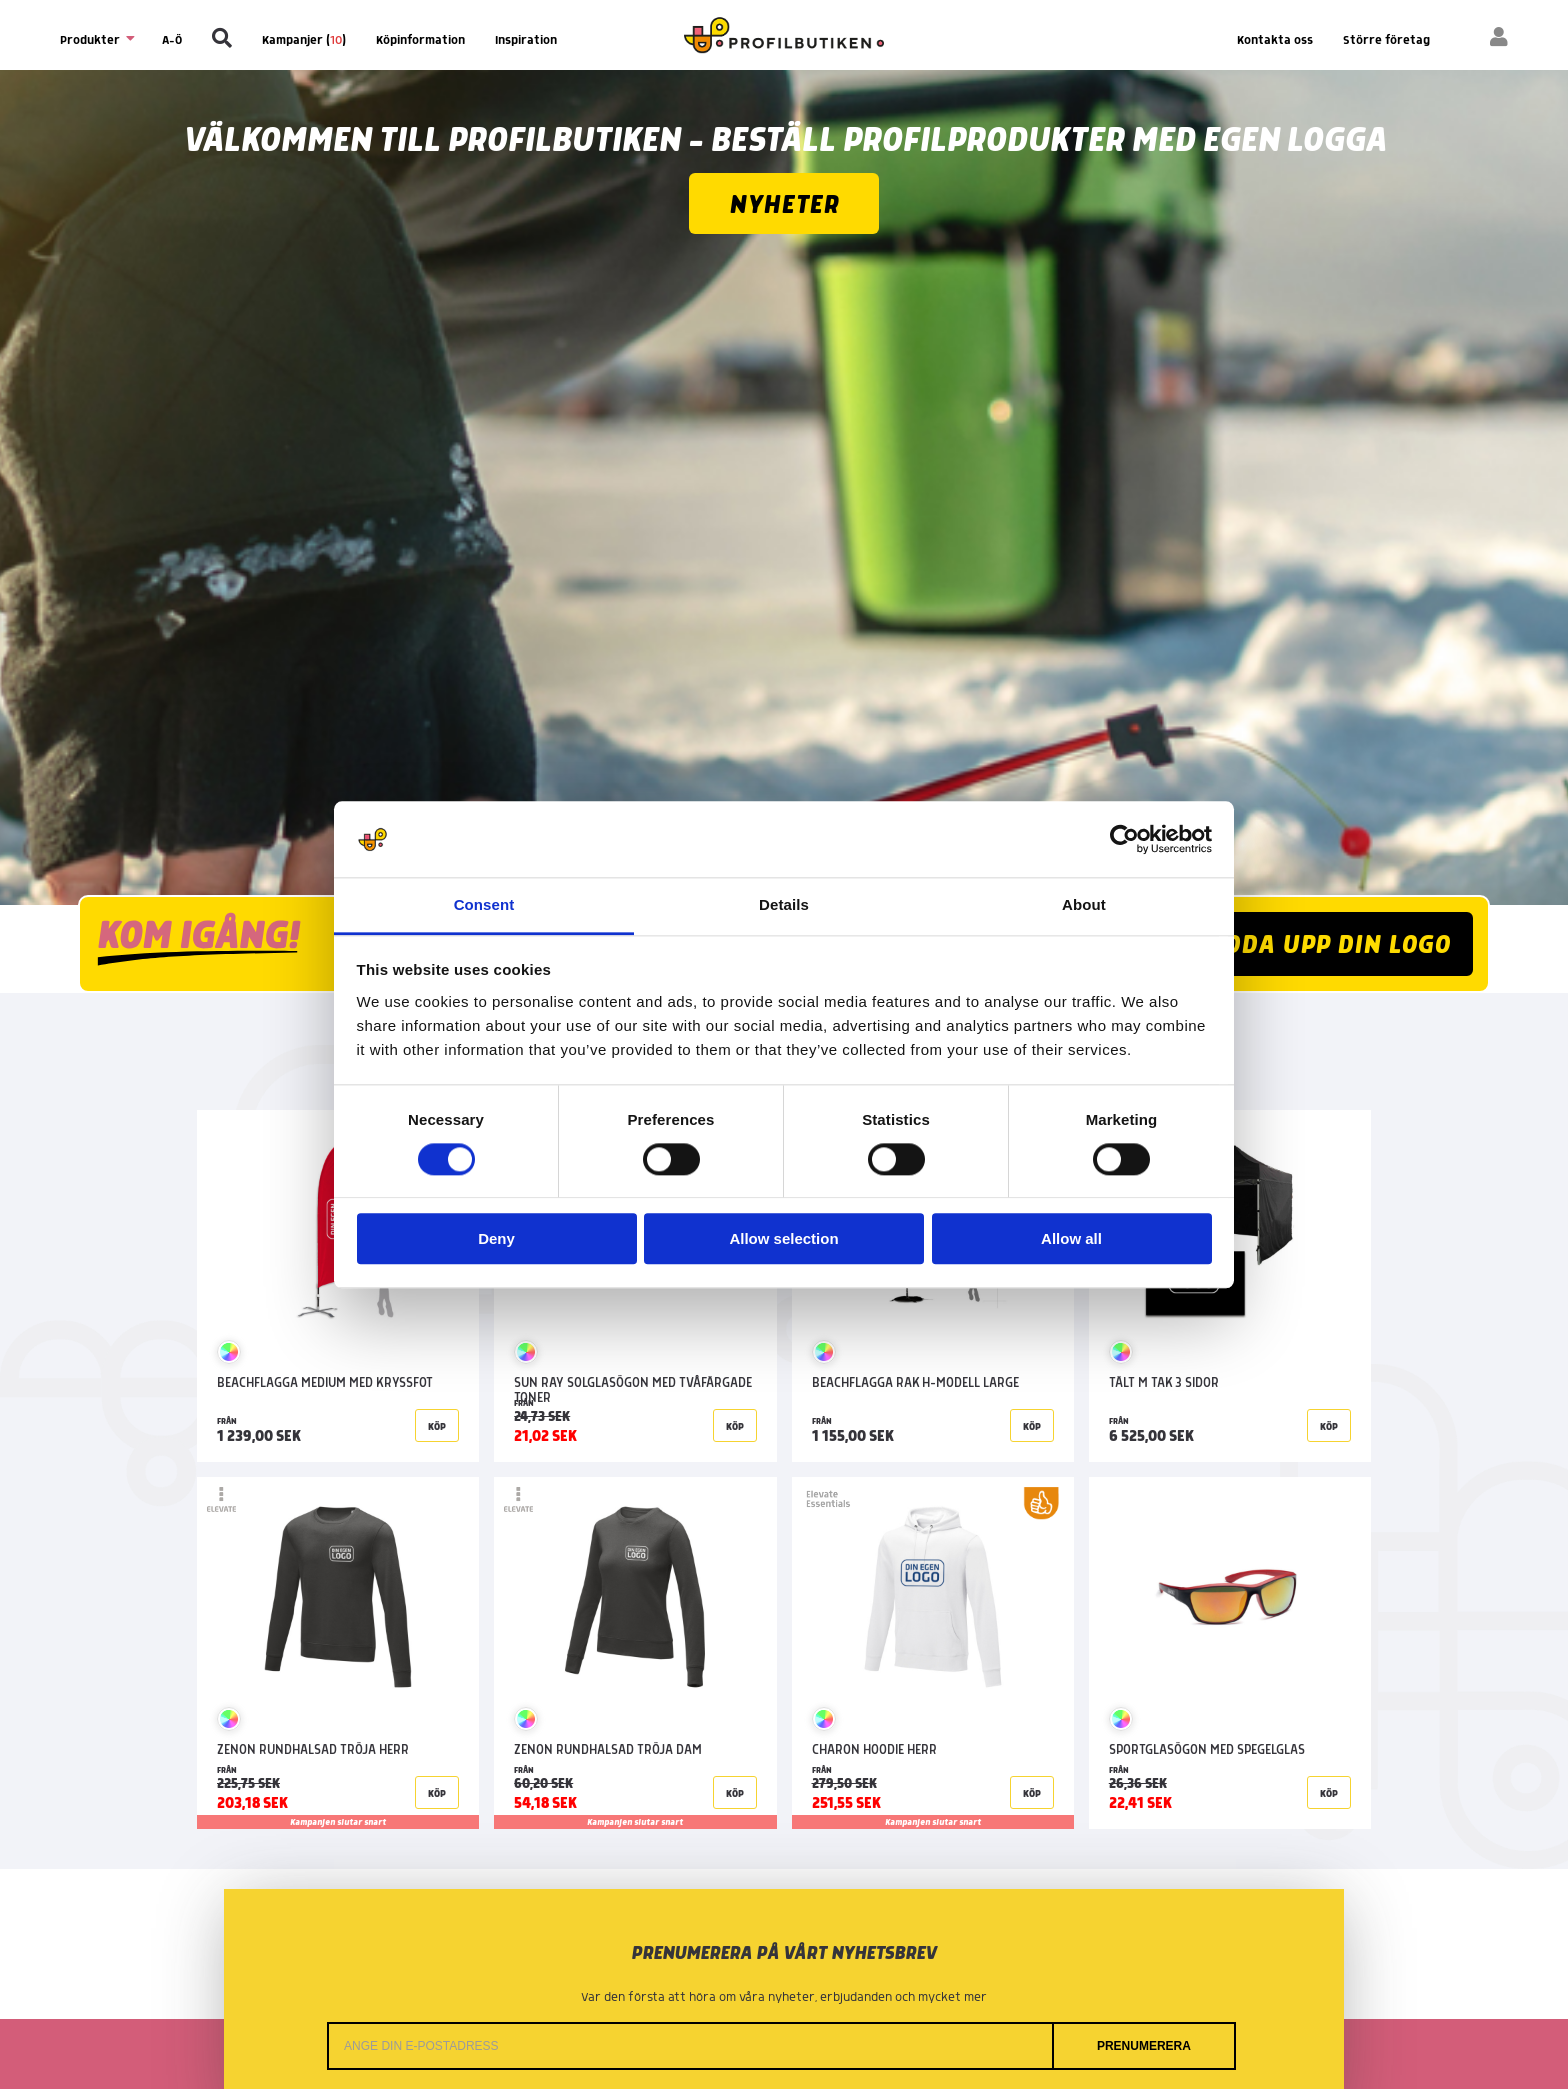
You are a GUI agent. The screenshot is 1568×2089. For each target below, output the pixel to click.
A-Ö (172, 40)
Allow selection (783, 1239)
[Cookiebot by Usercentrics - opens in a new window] (1124, 839)
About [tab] (1084, 905)
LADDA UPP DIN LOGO (1321, 945)
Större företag (1386, 40)
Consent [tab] (484, 905)
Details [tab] (784, 905)
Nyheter (784, 205)
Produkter (96, 39)
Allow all (1071, 1239)
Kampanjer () (304, 40)
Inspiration (526, 40)
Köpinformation (420, 40)
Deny (496, 1239)
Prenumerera (1144, 2046)
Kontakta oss (1275, 40)
